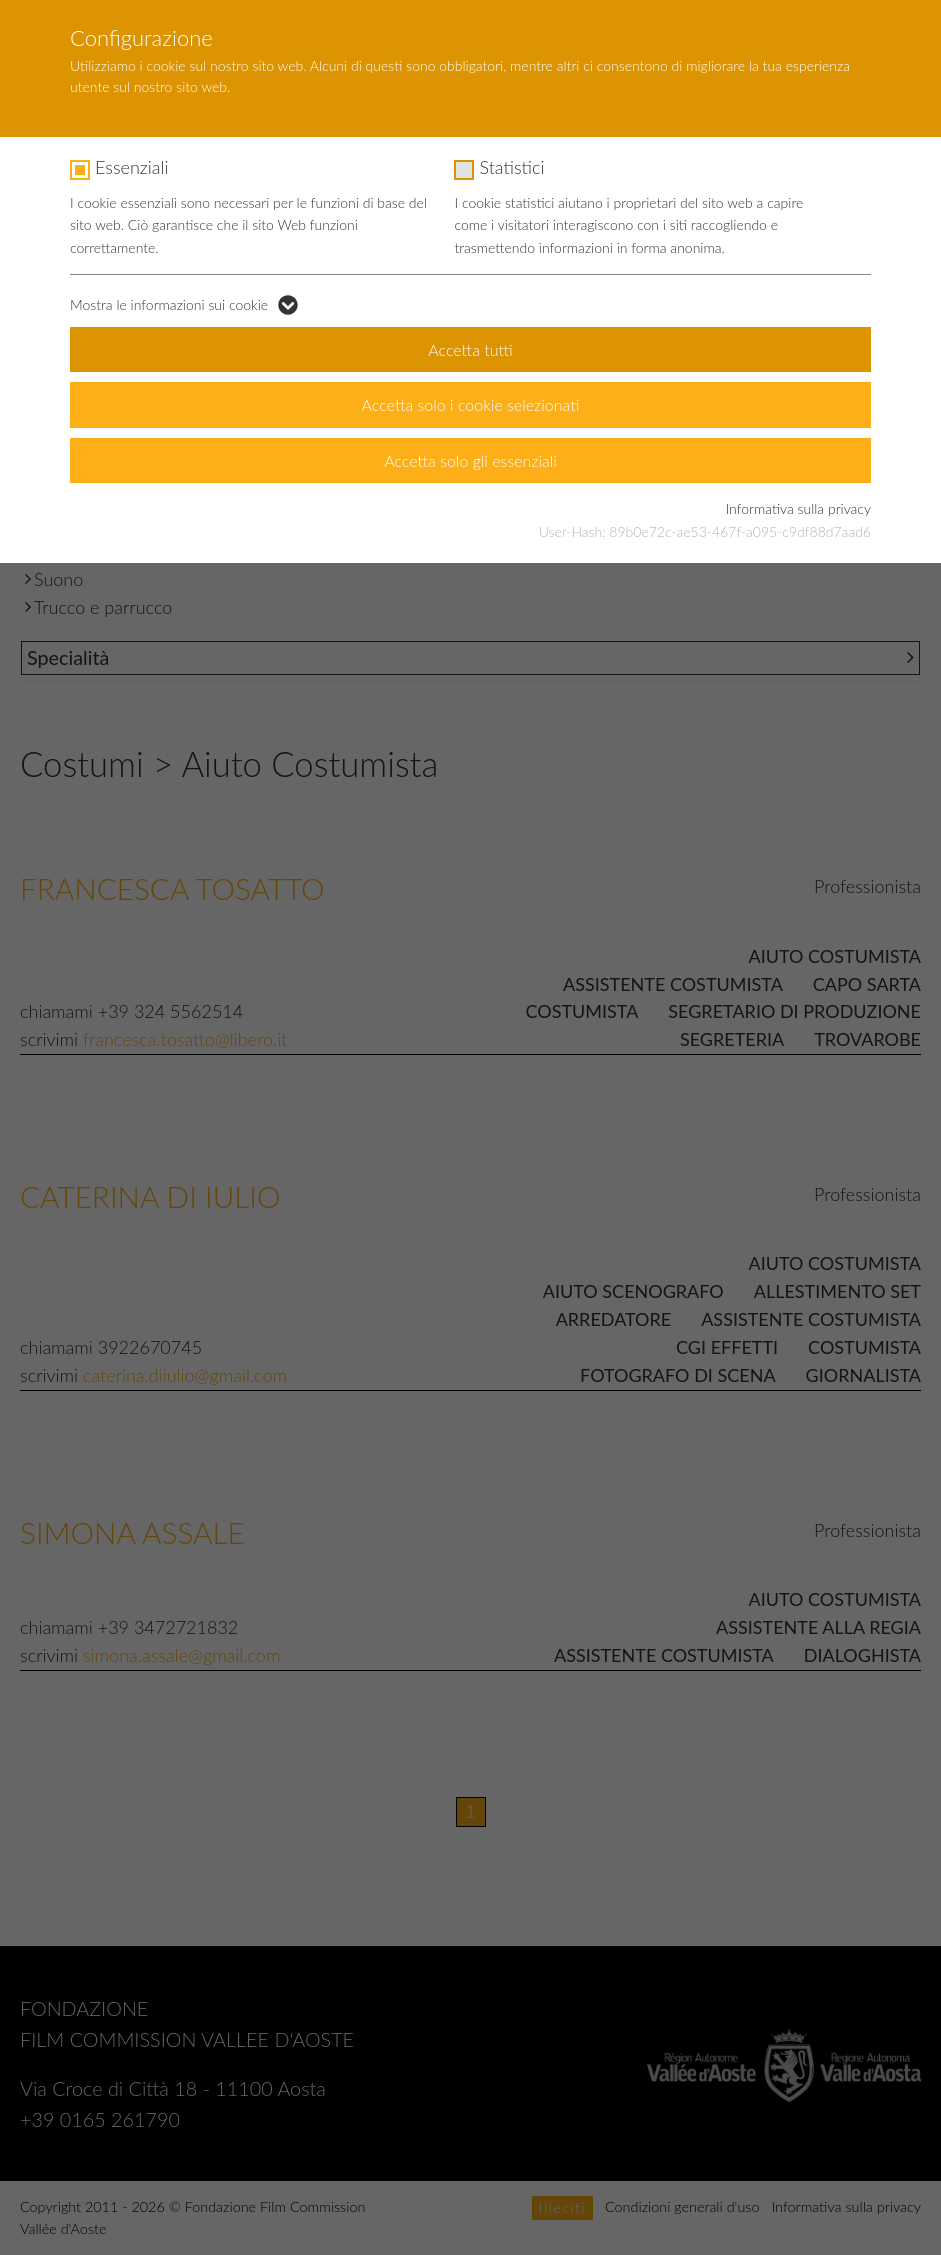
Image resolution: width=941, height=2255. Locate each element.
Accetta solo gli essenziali (470, 460)
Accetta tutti (470, 349)
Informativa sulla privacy (798, 508)
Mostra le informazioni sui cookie (169, 304)
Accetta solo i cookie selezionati (471, 404)
